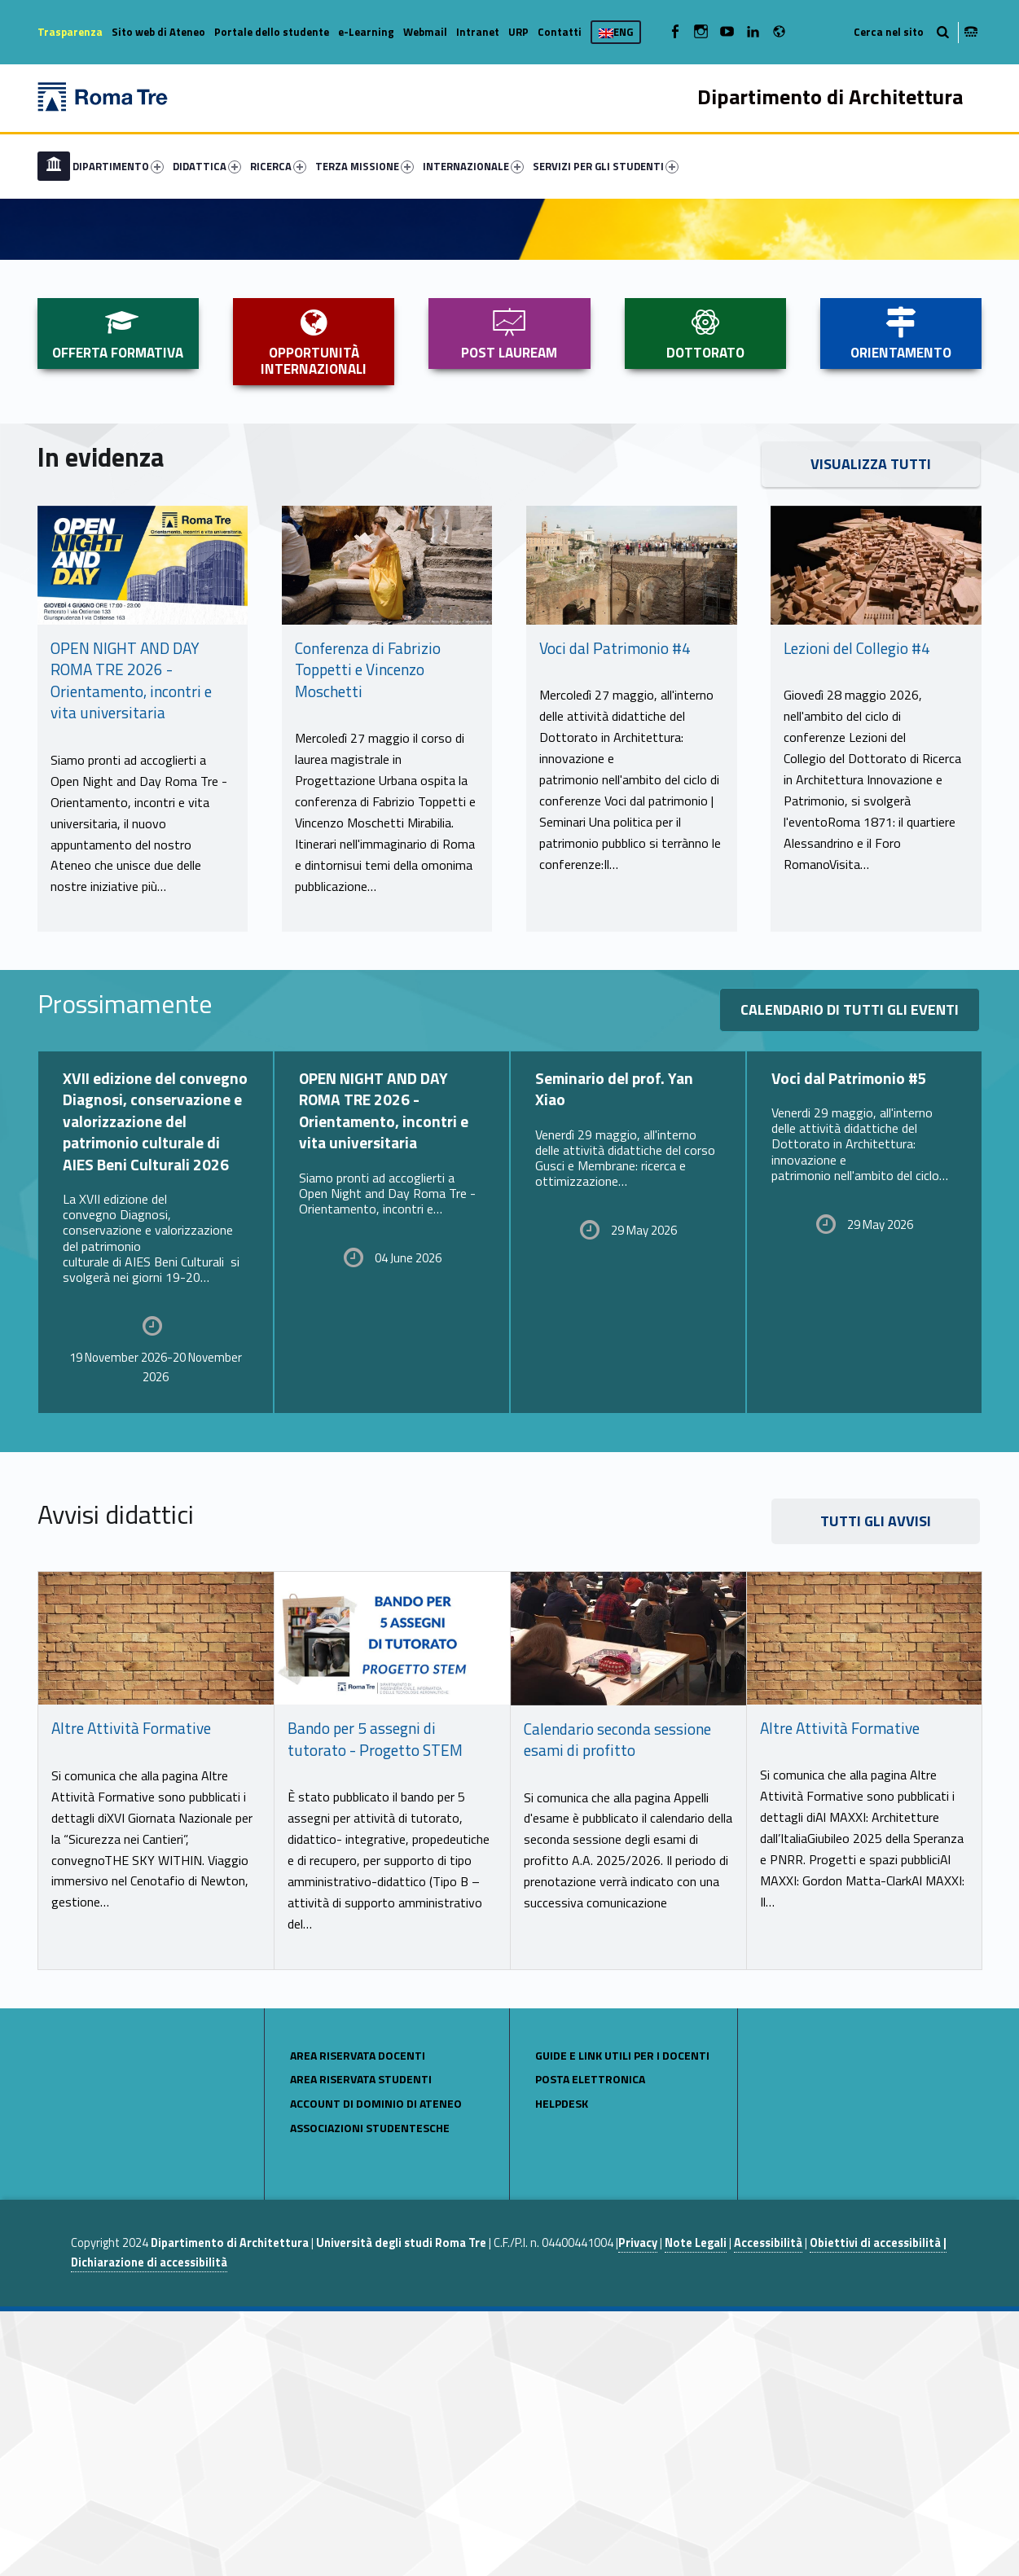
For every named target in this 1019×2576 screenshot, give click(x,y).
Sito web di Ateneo (158, 32)
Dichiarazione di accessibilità (149, 2527)
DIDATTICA (207, 166)
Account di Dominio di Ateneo (376, 2367)
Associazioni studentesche (370, 2392)
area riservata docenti (357, 2319)
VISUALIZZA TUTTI (870, 728)
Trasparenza (70, 32)
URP (518, 32)
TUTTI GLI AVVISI (875, 1786)
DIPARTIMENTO (118, 166)
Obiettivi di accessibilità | (878, 2508)
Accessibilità (768, 2508)
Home (53, 166)
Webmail (425, 32)
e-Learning (366, 32)
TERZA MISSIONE (364, 166)
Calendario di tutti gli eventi (849, 1274)
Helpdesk (561, 2367)
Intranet (477, 32)
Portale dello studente (271, 32)
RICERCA (278, 166)
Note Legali (696, 2508)
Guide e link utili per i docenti (622, 2319)
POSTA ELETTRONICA (590, 2343)
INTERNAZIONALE (473, 166)
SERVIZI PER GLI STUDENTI (606, 166)
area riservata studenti (361, 2343)
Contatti (560, 32)
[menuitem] (53, 166)
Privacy (637, 2508)
